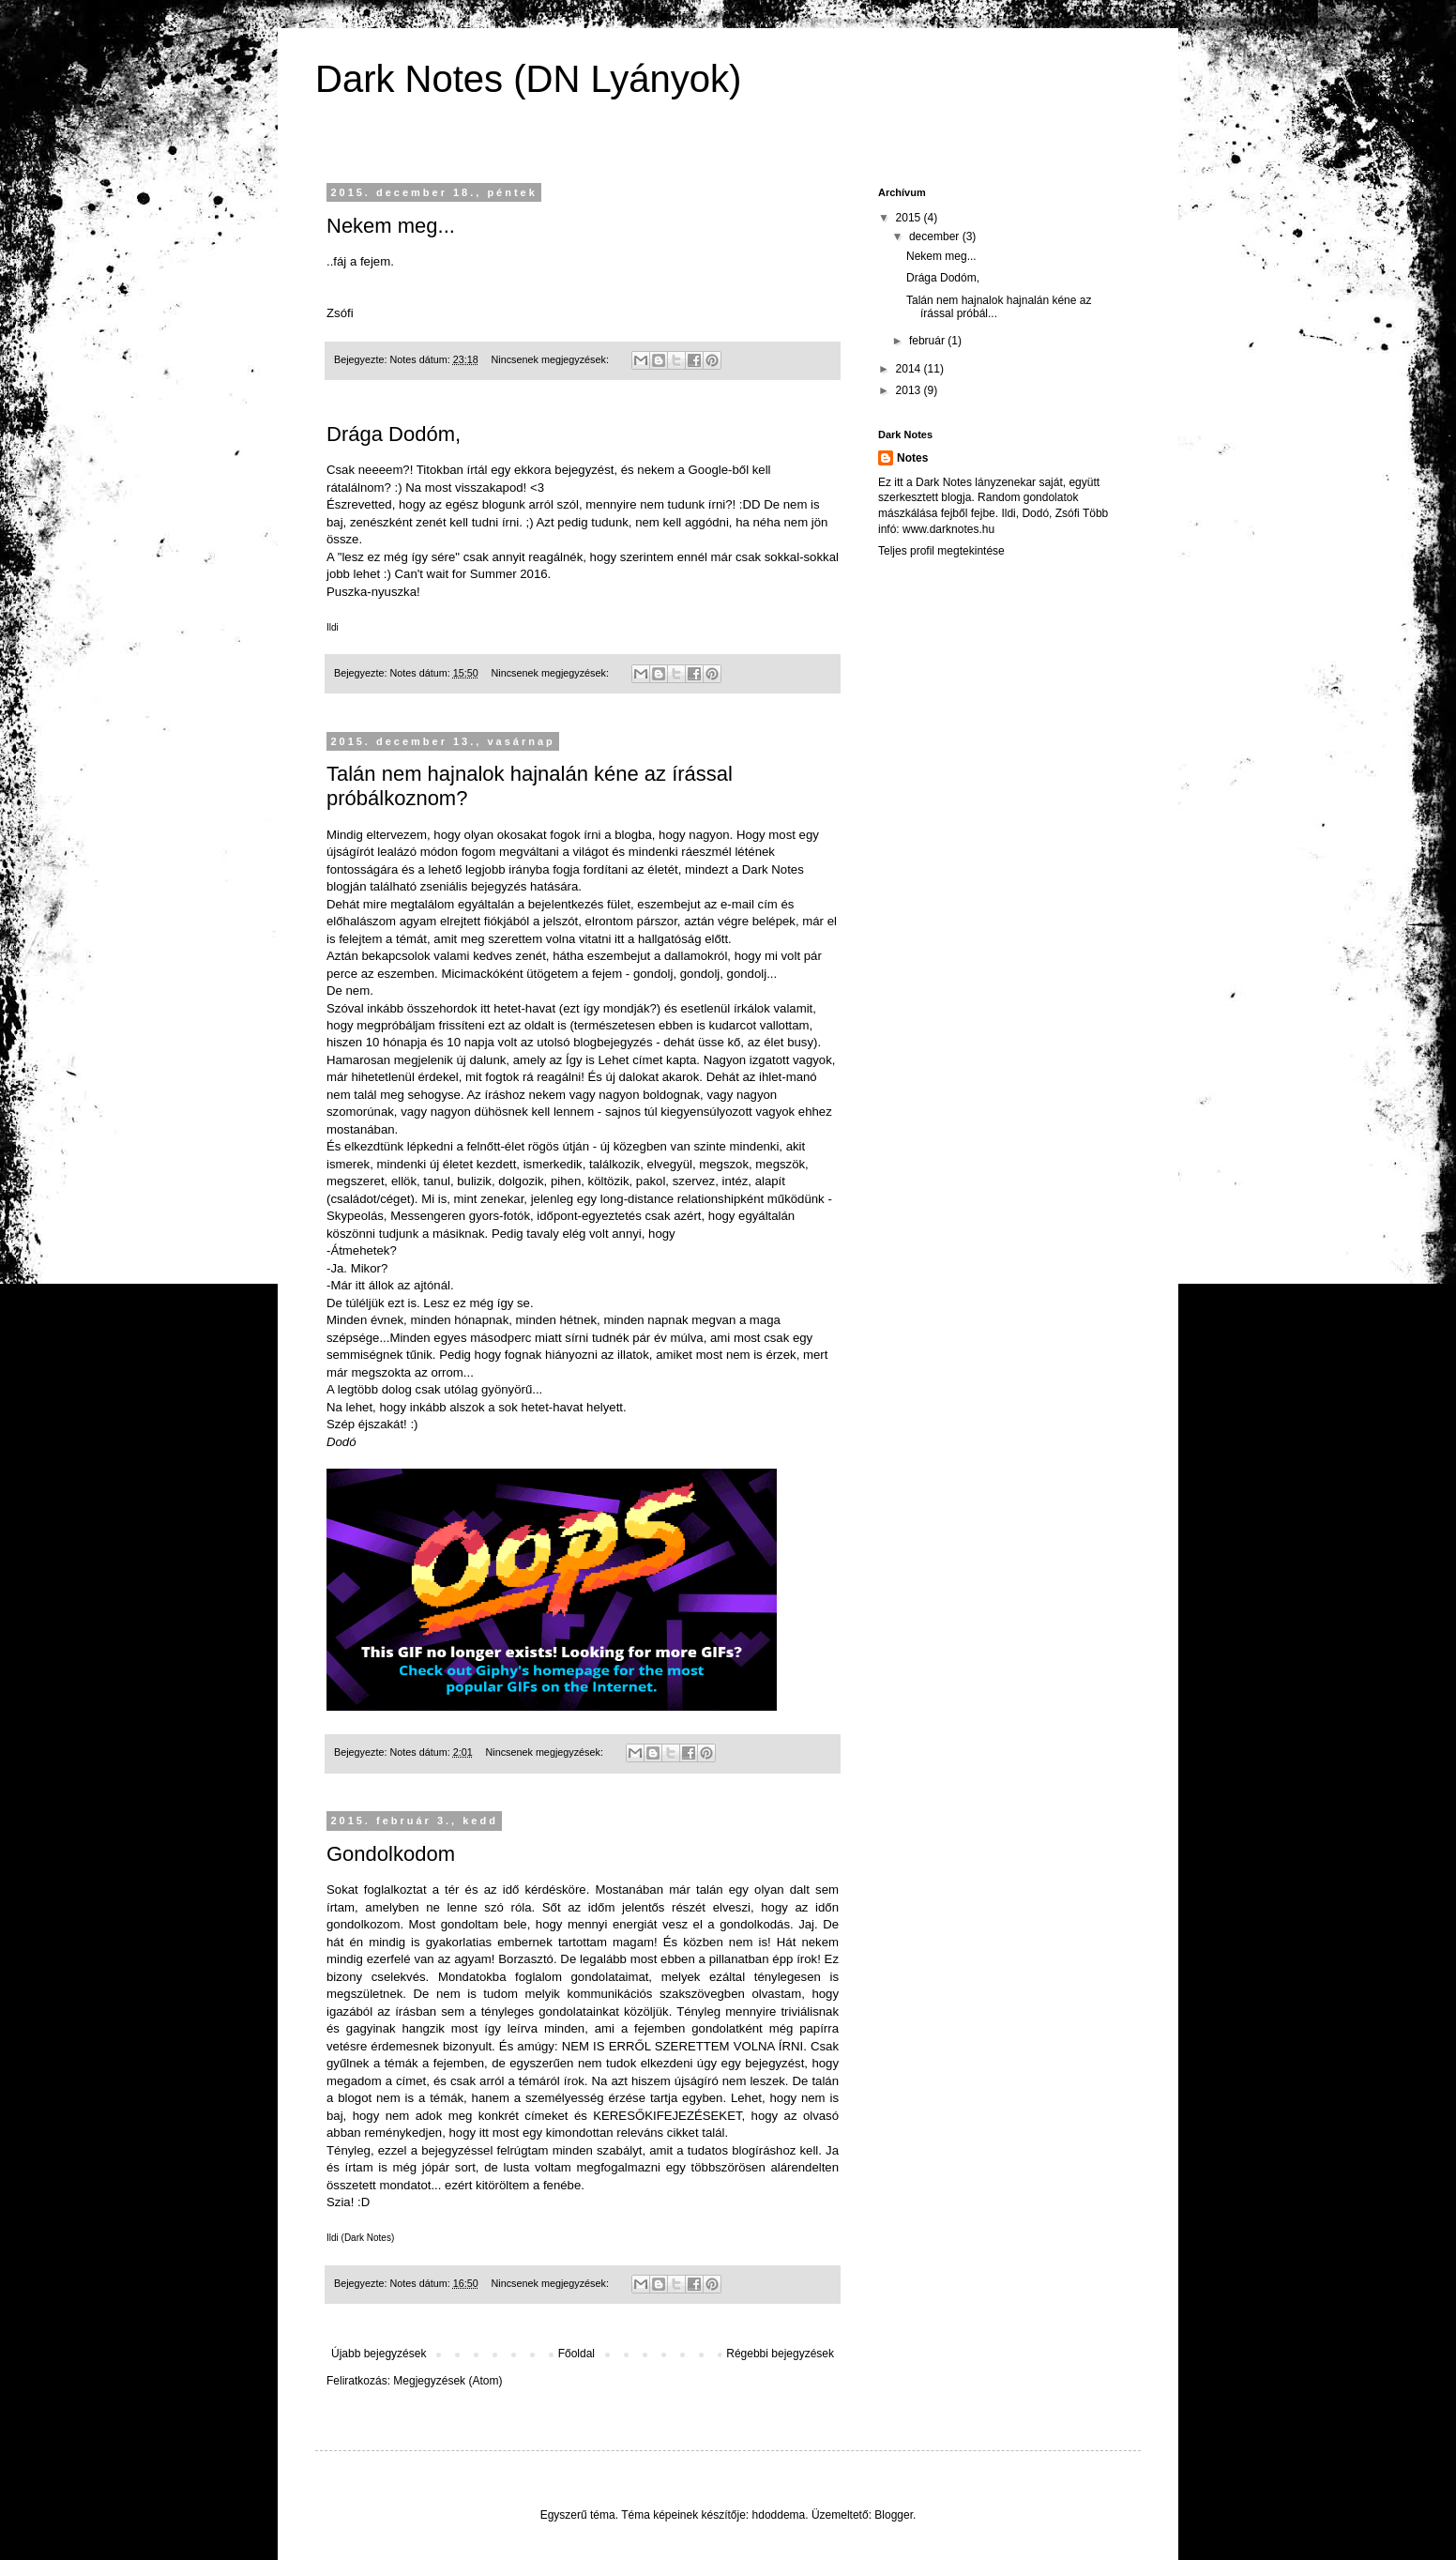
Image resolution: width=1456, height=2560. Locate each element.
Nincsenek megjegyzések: (551, 359)
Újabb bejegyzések (378, 2353)
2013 (910, 390)
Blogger (893, 2515)
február (928, 340)
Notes (912, 458)
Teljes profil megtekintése (941, 550)
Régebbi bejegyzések (780, 2353)
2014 (910, 368)
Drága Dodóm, (393, 434)
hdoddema (779, 2515)
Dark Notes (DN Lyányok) (528, 78)
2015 (910, 217)
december (936, 236)
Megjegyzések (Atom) (447, 2380)
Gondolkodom (390, 1854)
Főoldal (576, 2353)
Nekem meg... (390, 225)
